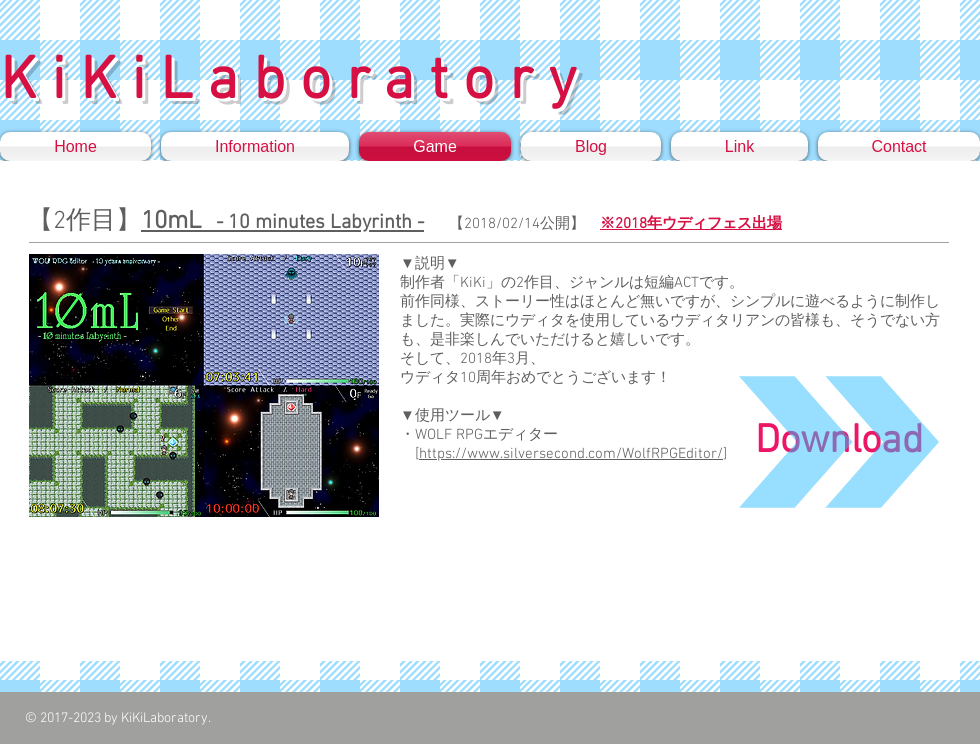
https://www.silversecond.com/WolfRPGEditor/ (571, 454)
